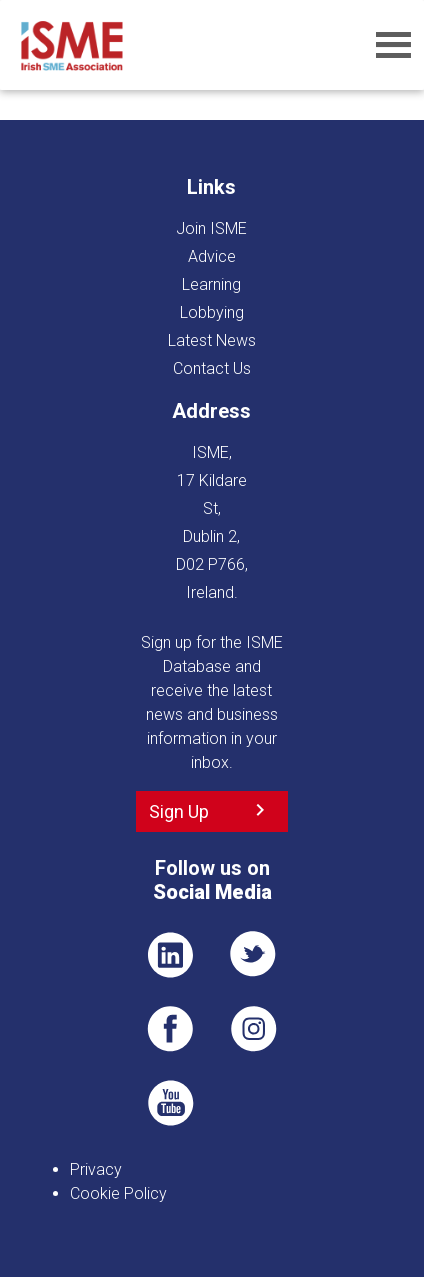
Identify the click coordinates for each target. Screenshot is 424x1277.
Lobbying (212, 312)
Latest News (212, 340)
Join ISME (211, 228)
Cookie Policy (118, 1193)
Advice (212, 256)
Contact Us (212, 368)
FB (170, 1029)
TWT (254, 955)
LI (170, 955)
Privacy (96, 1169)
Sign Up (179, 811)
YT (170, 1103)
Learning (211, 284)
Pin (254, 1029)
